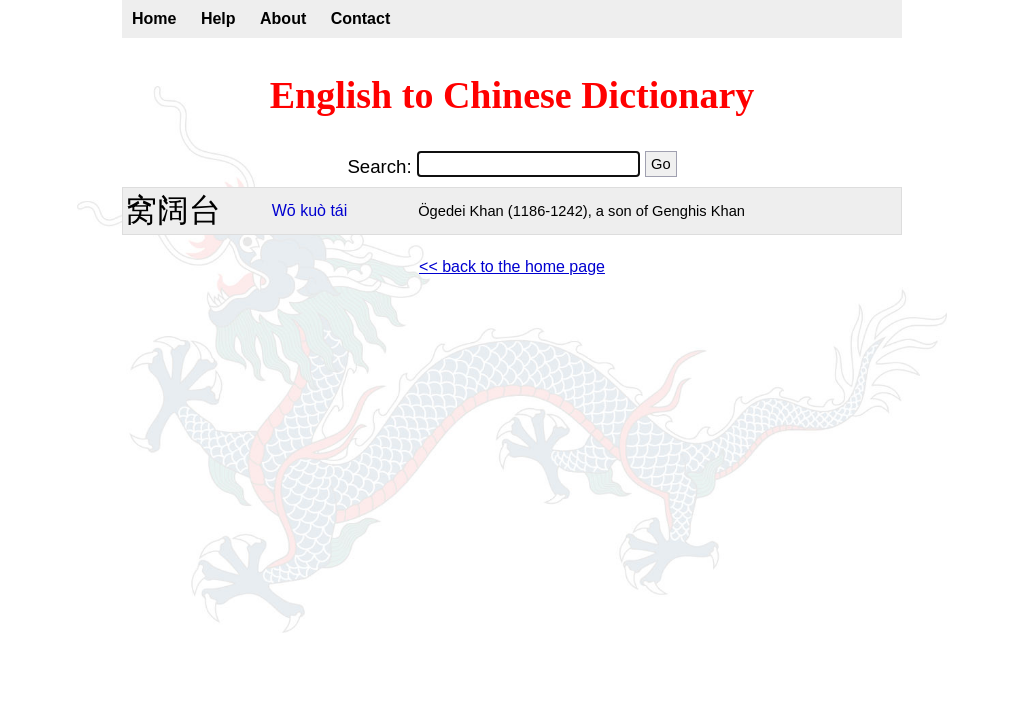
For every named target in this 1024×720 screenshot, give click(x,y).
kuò (313, 210)
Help (218, 18)
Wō (284, 210)
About (283, 18)
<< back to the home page (512, 266)
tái (338, 210)
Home (154, 18)
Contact (361, 18)
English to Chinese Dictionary (512, 95)
